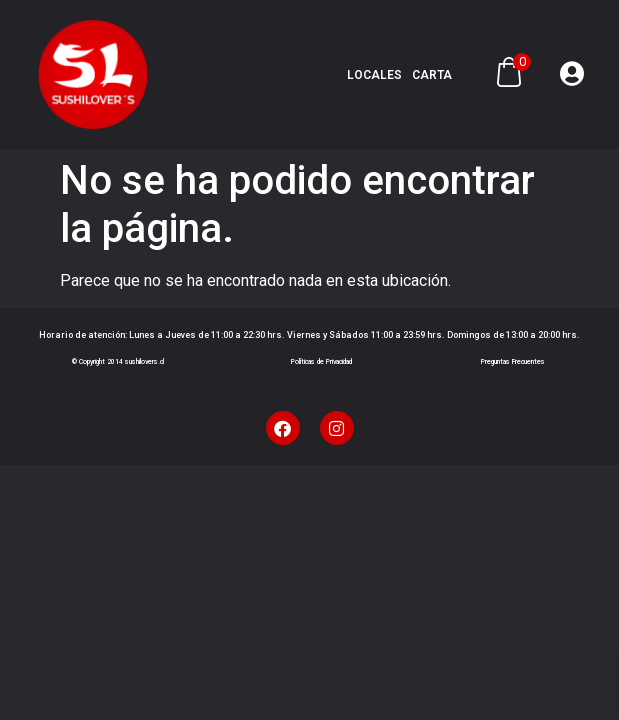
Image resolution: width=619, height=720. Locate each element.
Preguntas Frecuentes (513, 362)
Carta (432, 75)
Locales (374, 75)
